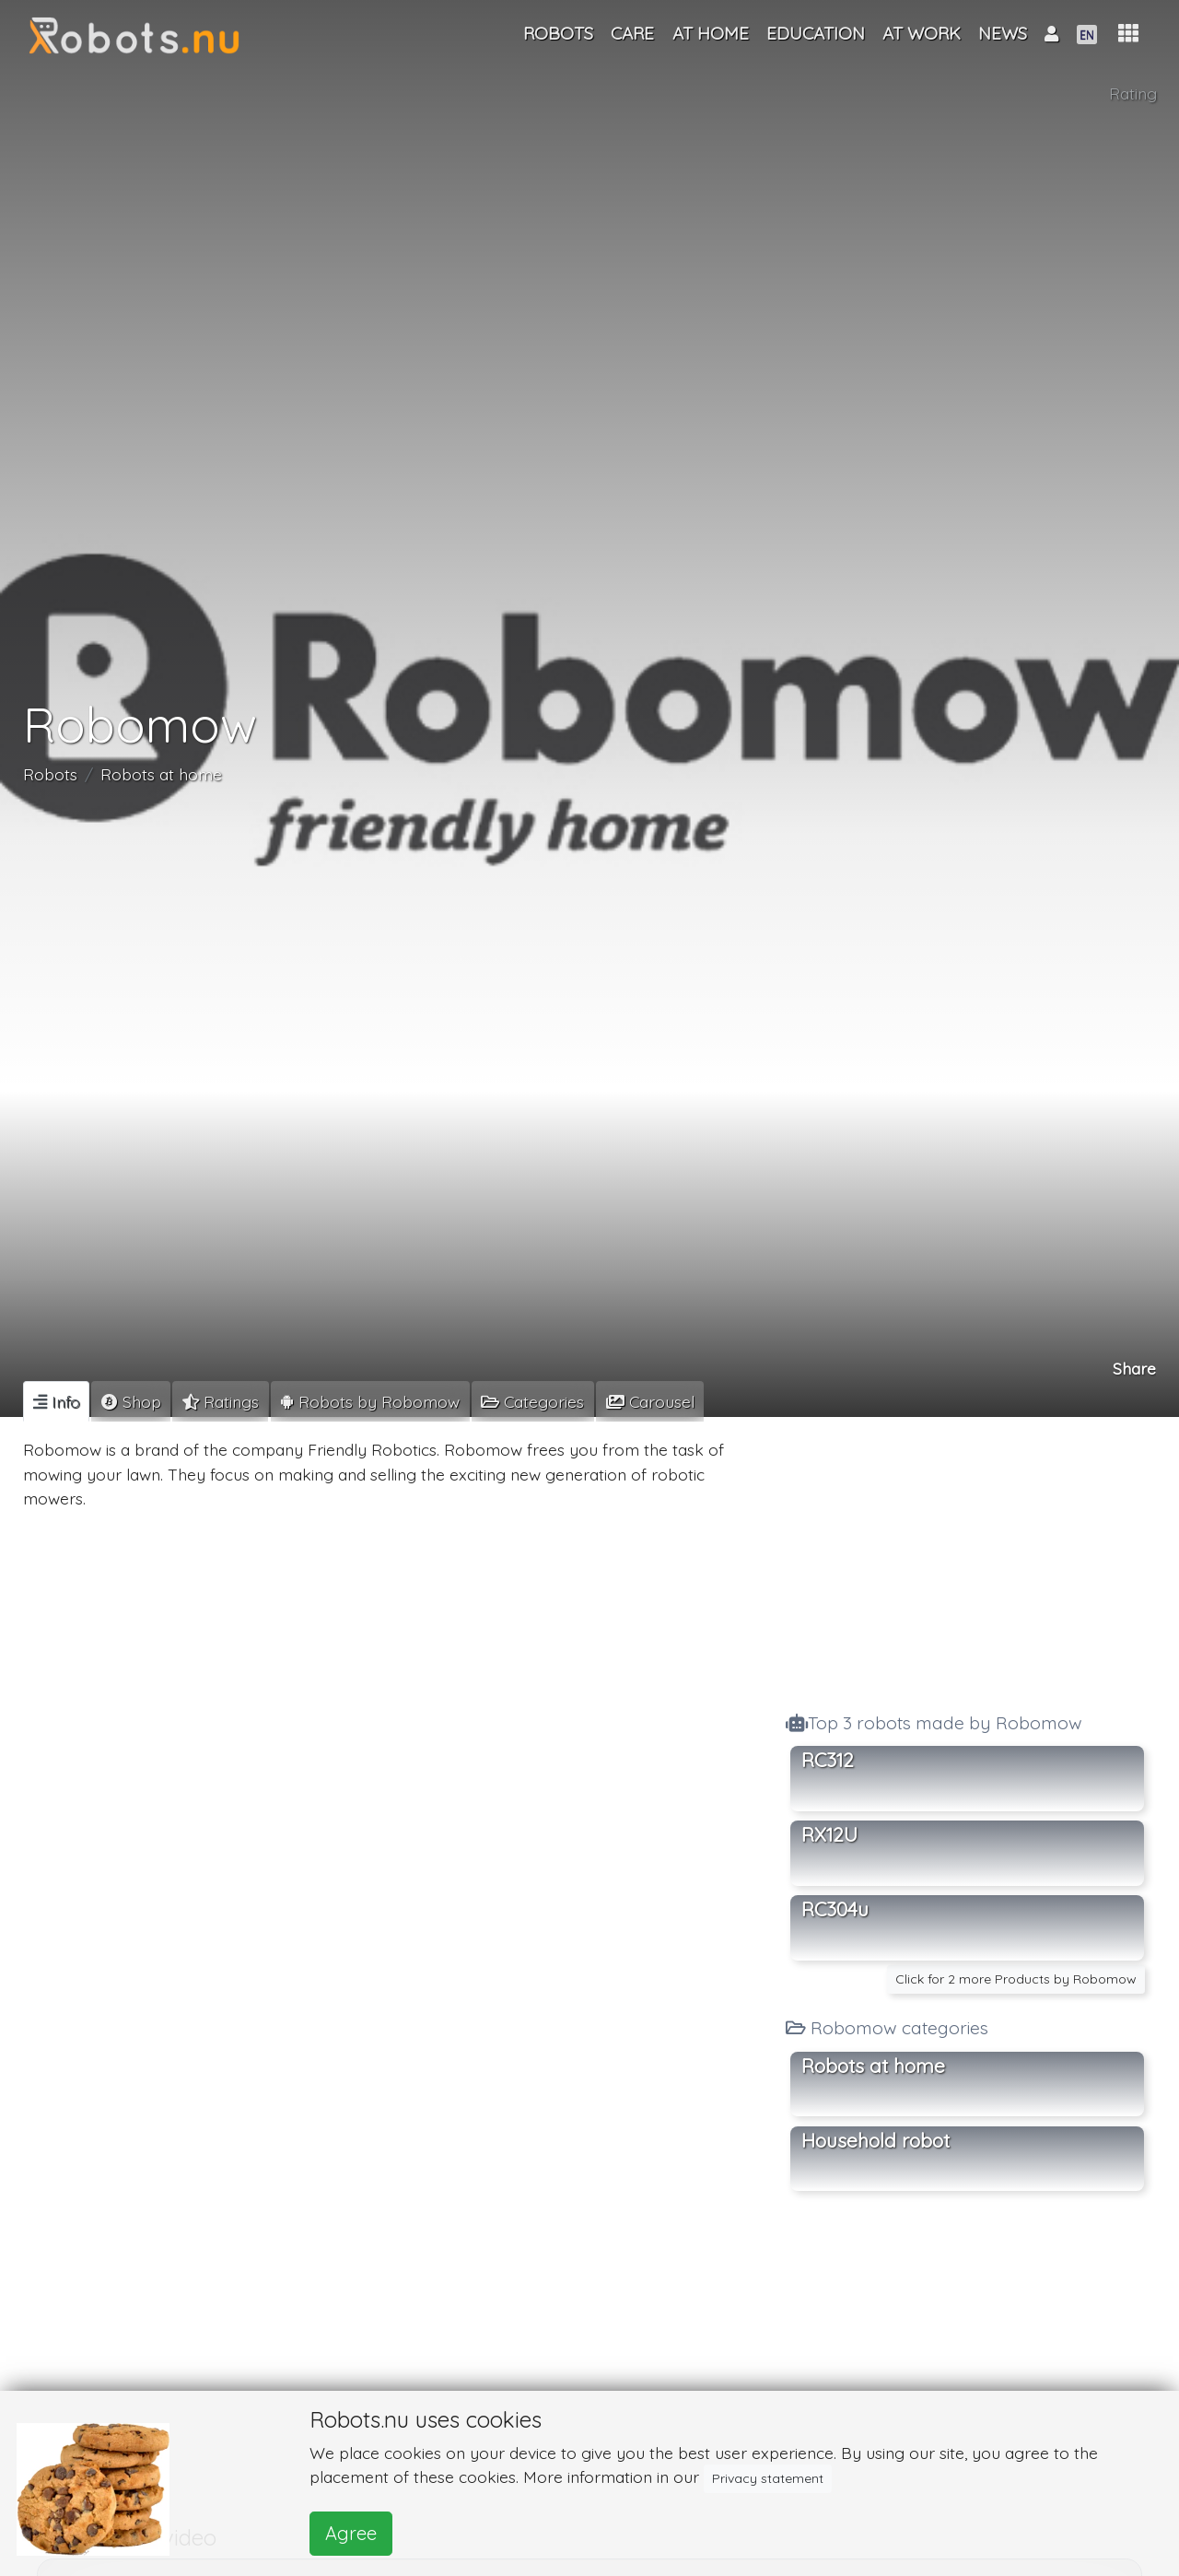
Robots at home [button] (873, 2066)
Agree (351, 2533)
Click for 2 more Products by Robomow (1016, 1979)
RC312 (827, 1760)
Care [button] (632, 33)
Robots (50, 774)
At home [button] (710, 33)
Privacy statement (767, 2478)
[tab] (56, 1401)
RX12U (829, 1834)
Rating (1133, 93)
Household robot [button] (875, 2140)
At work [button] (921, 33)
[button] (1128, 33)
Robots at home (161, 774)
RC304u (835, 1909)
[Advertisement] (967, 1559)
